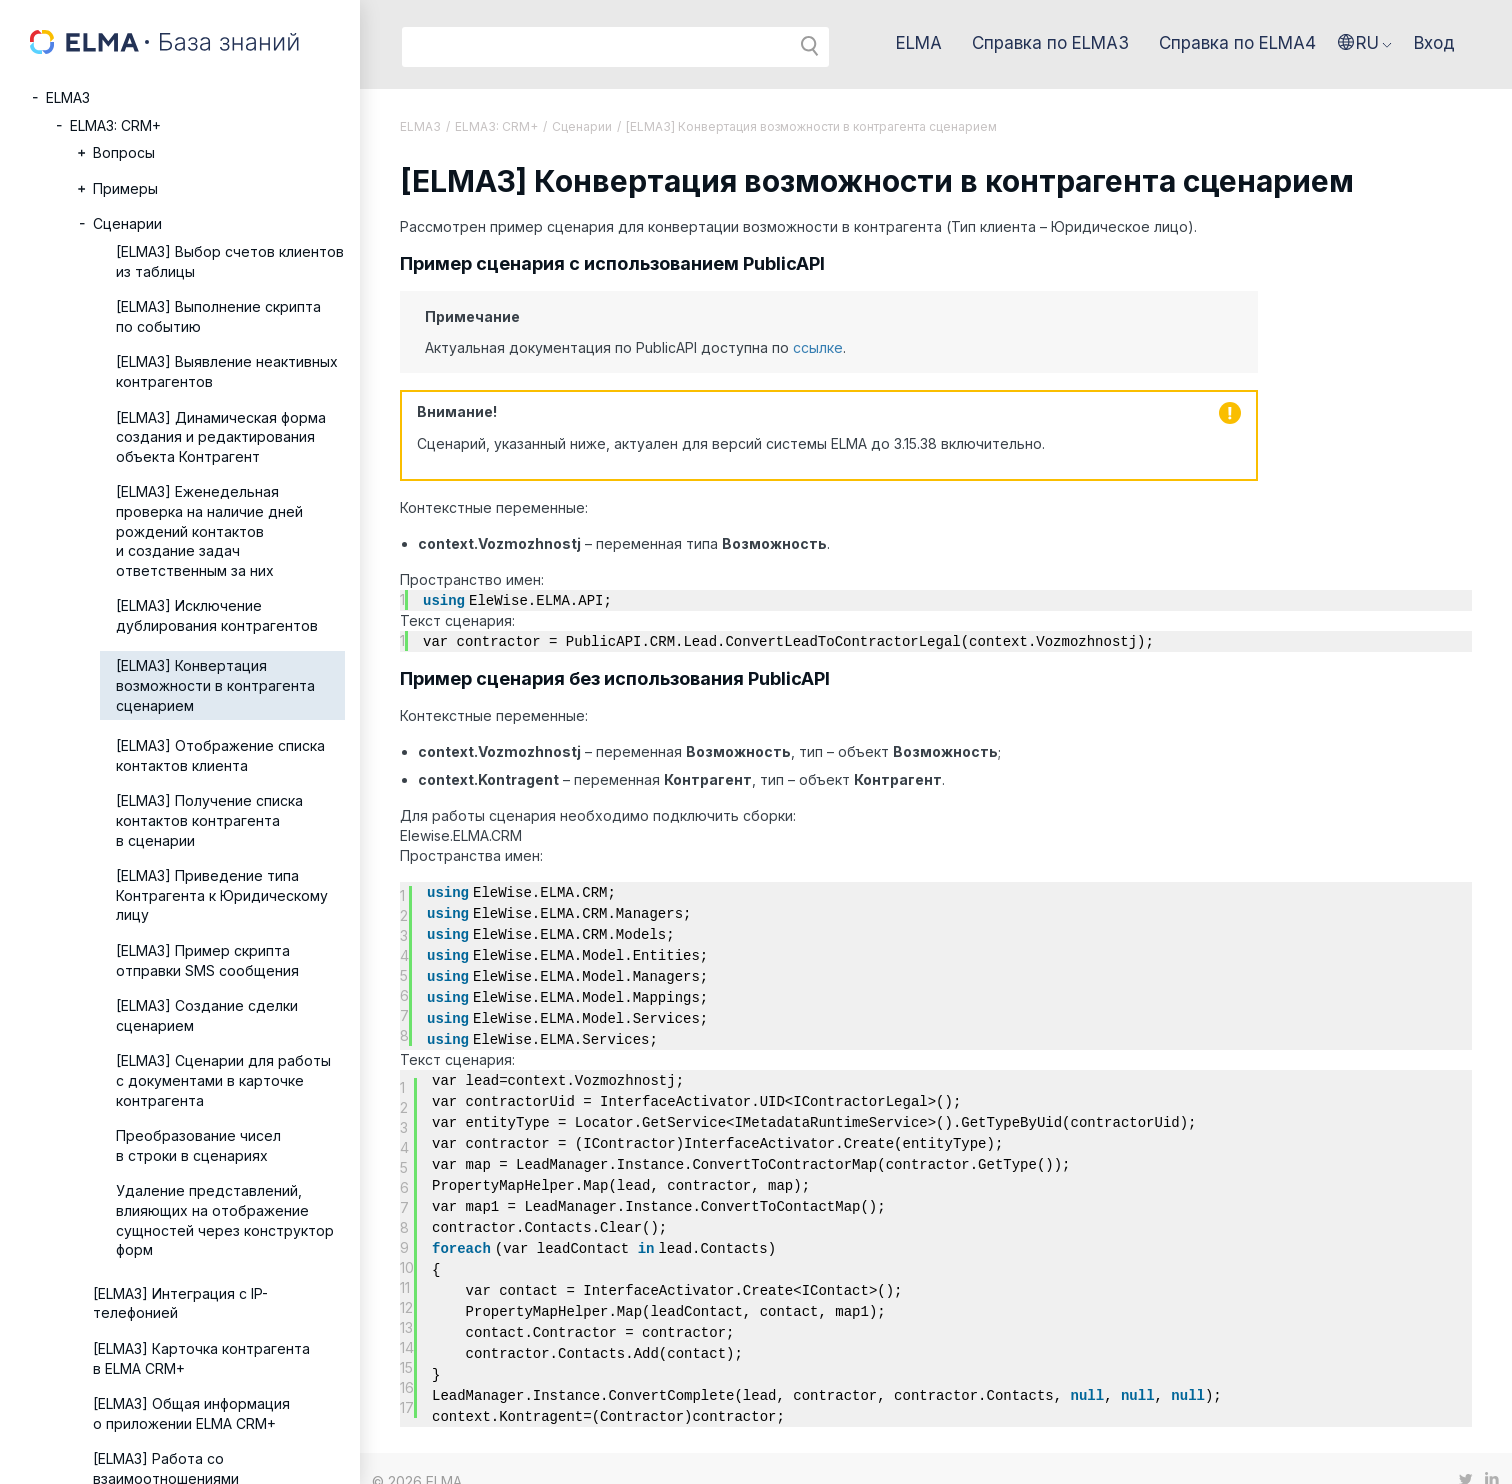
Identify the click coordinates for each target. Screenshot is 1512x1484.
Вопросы (124, 152)
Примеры (125, 188)
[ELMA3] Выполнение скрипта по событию (218, 316)
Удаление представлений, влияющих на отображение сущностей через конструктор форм (225, 1220)
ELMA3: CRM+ (115, 125)
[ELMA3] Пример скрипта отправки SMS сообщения (207, 960)
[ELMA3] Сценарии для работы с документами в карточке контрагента (223, 1080)
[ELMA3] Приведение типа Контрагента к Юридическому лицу (222, 895)
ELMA (919, 43)
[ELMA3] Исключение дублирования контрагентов (217, 615)
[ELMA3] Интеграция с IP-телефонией (180, 1303)
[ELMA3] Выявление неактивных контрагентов (227, 371)
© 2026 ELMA (417, 1455)
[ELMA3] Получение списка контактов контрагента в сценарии (209, 820)
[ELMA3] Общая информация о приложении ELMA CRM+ (191, 1413)
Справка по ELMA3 (1050, 43)
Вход (1434, 43)
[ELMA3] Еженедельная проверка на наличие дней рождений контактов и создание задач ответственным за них (209, 530)
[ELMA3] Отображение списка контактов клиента (220, 755)
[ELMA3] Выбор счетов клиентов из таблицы (230, 261)
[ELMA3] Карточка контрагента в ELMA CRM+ (201, 1358)
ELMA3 (68, 97)
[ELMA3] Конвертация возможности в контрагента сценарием (215, 685)
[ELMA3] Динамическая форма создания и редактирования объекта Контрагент (221, 437)
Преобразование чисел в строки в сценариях (198, 1145)
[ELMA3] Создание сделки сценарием (207, 1015)
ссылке (818, 347)
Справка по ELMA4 (1237, 43)
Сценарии (127, 223)
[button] (1365, 43)
